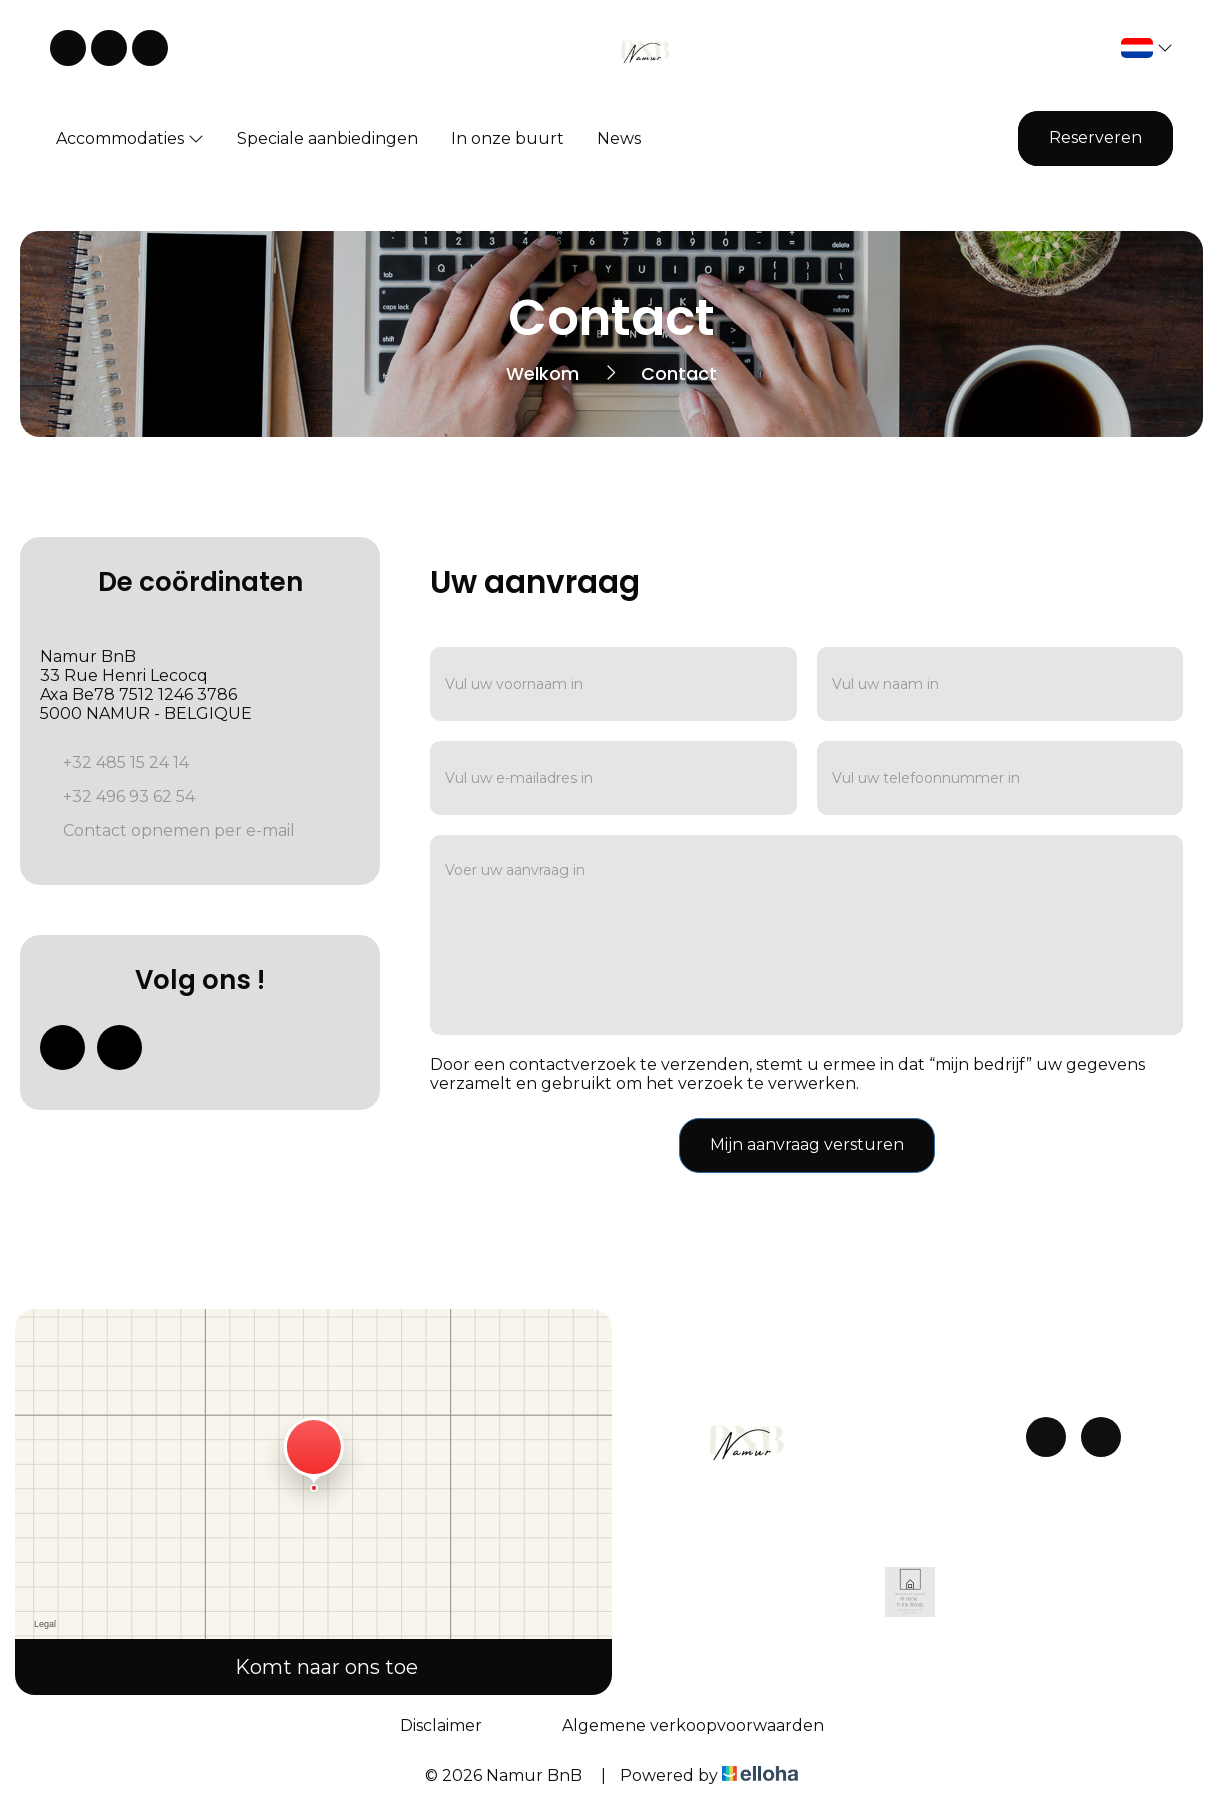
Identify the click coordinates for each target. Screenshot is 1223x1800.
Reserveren (1095, 137)
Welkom (542, 373)
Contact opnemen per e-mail (179, 830)
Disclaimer (441, 1725)
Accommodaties (130, 138)
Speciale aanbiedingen (327, 138)
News (619, 138)
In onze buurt (507, 138)
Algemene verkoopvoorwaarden (693, 1725)
